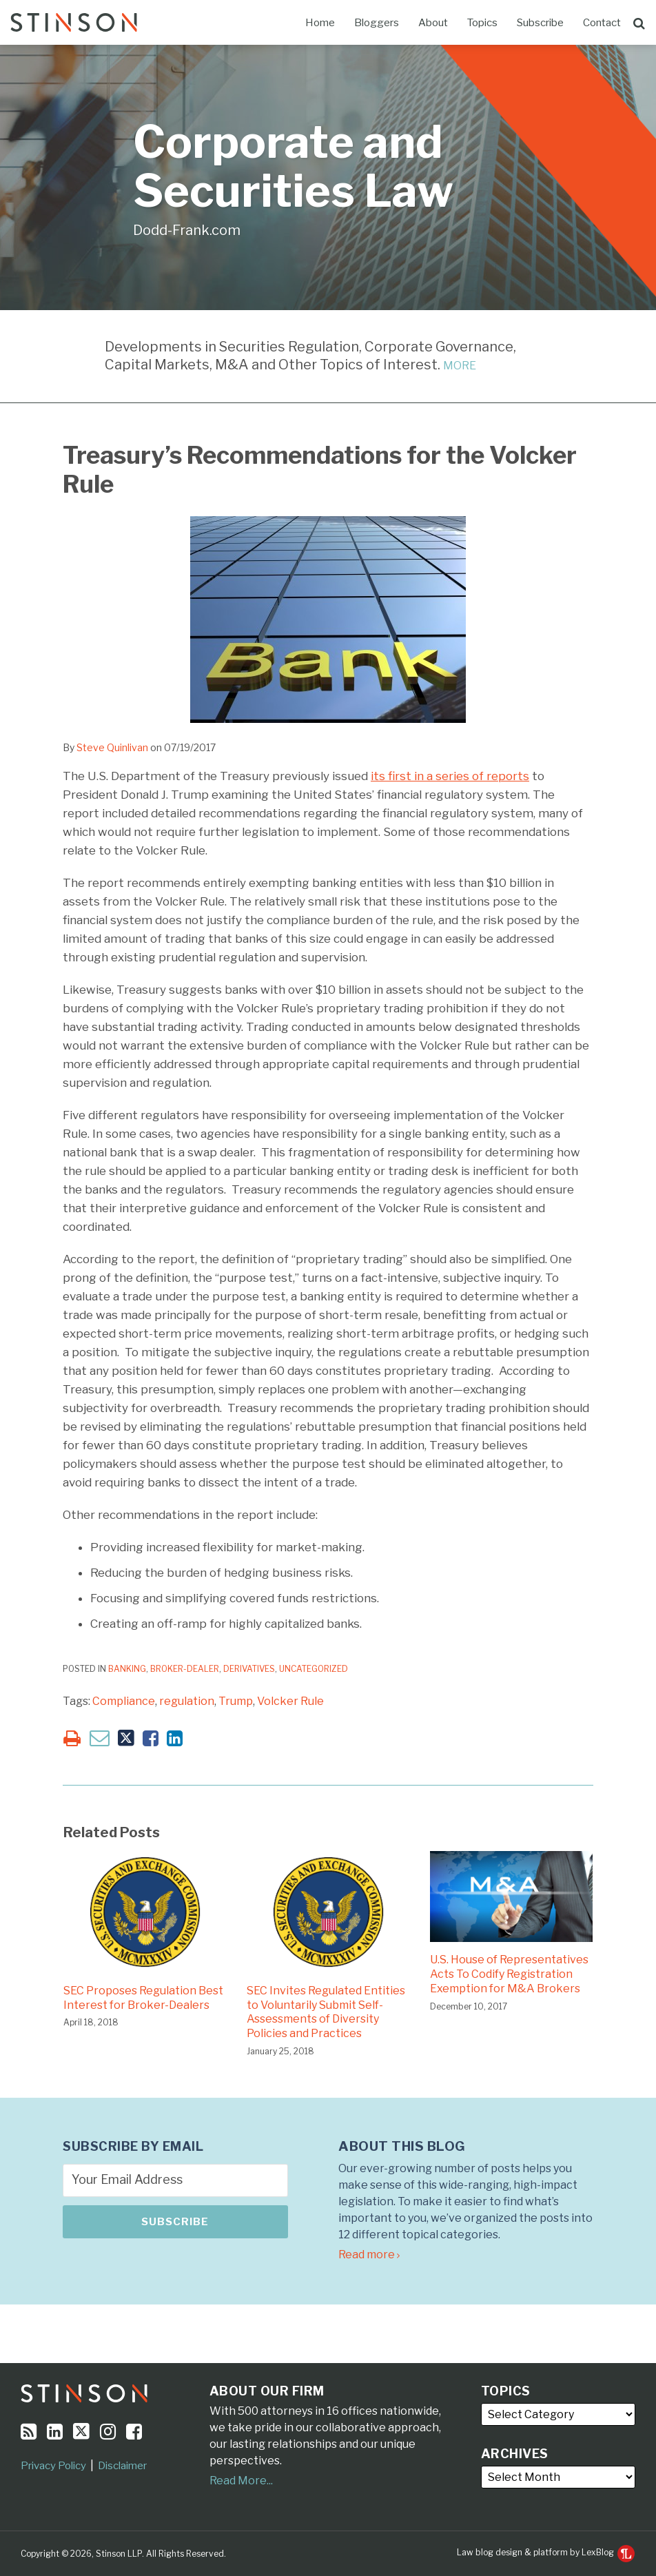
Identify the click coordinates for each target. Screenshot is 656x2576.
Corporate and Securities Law (293, 166)
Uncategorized (313, 1669)
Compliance (123, 1701)
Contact (602, 23)
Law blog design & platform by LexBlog (546, 2552)
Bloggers (376, 23)
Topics (482, 23)
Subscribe (540, 23)
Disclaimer (122, 2466)
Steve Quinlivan (112, 747)
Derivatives (249, 1669)
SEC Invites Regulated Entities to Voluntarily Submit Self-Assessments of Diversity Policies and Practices (326, 2012)
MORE (459, 365)
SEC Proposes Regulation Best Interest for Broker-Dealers (143, 1998)
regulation (186, 1701)
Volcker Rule (290, 1701)
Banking (127, 1669)
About (433, 23)
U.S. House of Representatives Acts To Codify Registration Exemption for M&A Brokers (509, 1974)
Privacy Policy (53, 2466)
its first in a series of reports (450, 776)
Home (320, 23)
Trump (235, 1701)
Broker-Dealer (184, 1669)
